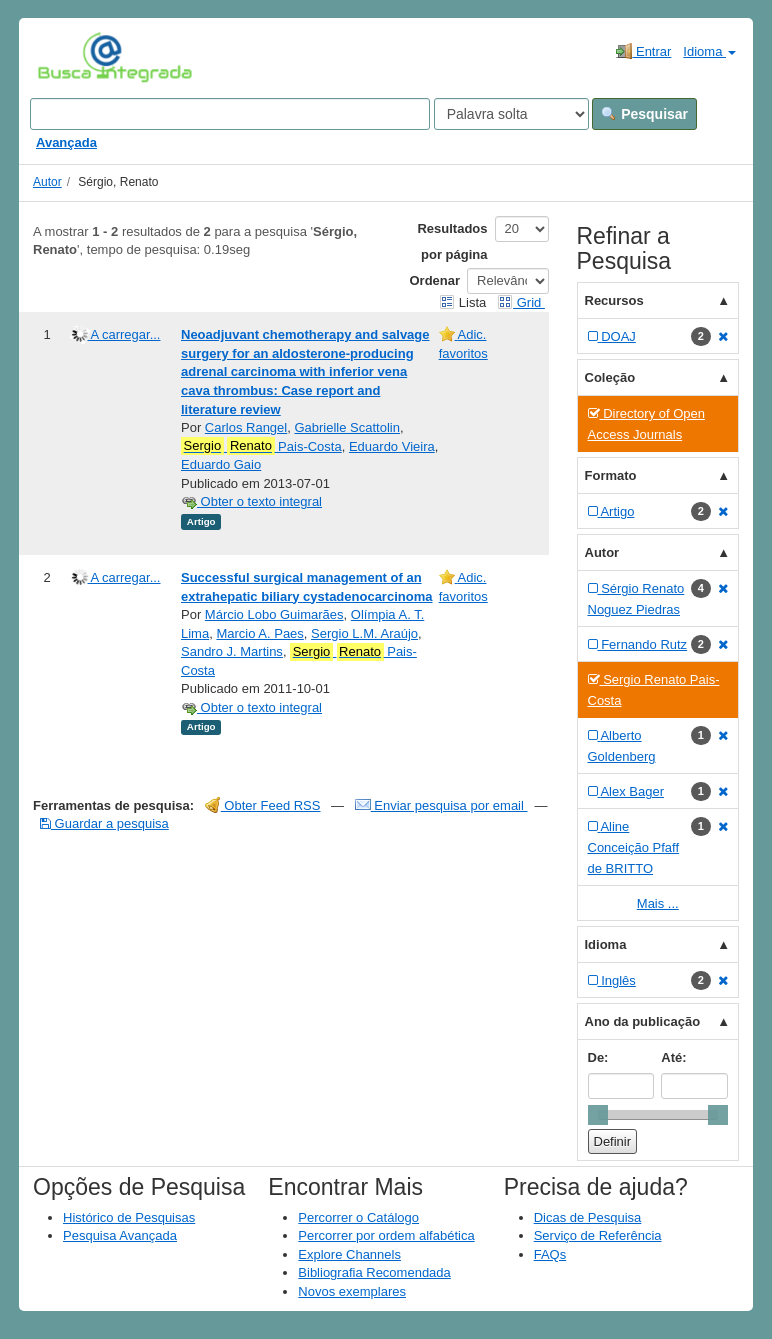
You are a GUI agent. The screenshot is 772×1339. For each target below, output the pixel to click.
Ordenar (435, 280)
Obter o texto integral (251, 501)
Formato (611, 475)
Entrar (643, 51)
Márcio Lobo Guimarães (274, 614)
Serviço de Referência (598, 1235)
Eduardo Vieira (392, 446)
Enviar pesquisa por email (441, 805)
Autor (47, 182)
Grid (521, 302)
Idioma (709, 51)
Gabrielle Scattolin (347, 427)
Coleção (610, 377)
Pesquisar (644, 114)
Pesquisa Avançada (120, 1235)
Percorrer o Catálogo (358, 1217)
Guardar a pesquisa (104, 823)
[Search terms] (230, 114)
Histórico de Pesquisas (129, 1217)
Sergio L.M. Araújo (364, 633)
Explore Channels (349, 1254)
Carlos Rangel (246, 427)
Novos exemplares (352, 1291)
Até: (673, 1057)
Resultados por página (452, 241)
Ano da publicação (643, 1021)
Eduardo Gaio (221, 464)
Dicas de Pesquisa (588, 1217)
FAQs (550, 1254)
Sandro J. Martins (232, 651)
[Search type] (511, 114)
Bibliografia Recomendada (374, 1272)
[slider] (598, 1115)
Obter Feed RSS (263, 805)
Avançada (66, 142)
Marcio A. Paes (259, 633)
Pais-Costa (261, 446)
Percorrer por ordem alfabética (386, 1235)
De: (598, 1057)
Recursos (614, 300)
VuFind (68, 57)
